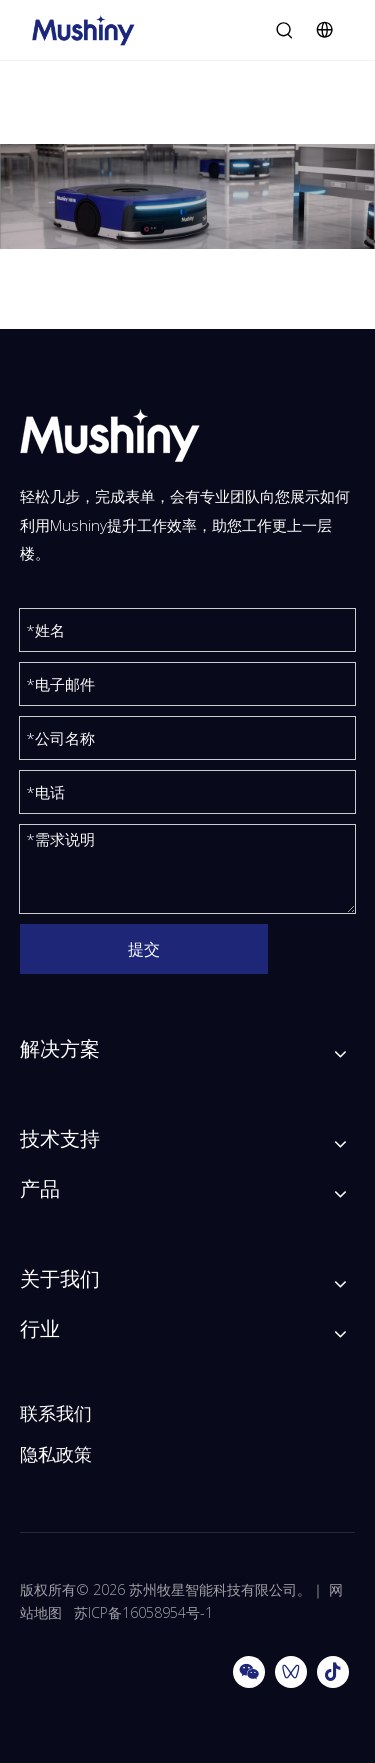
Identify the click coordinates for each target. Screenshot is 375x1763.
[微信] (249, 1672)
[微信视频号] (291, 1672)
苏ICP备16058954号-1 (143, 1612)
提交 (144, 949)
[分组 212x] (187, 196)
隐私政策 (56, 1454)
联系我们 (56, 1413)
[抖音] (333, 1672)
